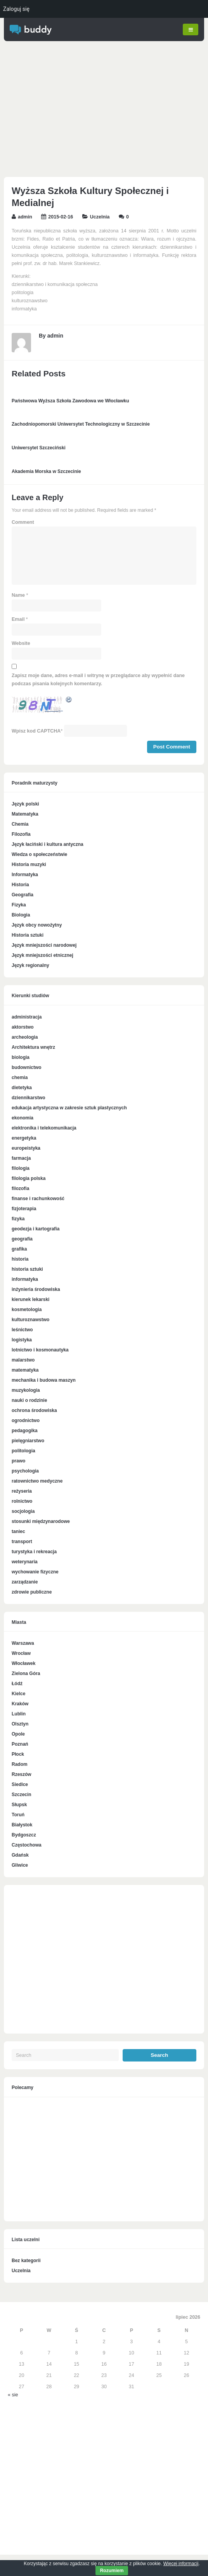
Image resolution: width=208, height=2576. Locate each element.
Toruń (18, 1815)
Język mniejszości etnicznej (42, 955)
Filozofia (21, 834)
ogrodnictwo (26, 1421)
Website (21, 643)
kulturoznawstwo (30, 1320)
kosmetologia (27, 1310)
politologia (23, 1451)
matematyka (25, 1370)
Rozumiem (112, 2570)
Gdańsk (20, 1855)
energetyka (24, 1138)
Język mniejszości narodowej (44, 945)
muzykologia (26, 1390)
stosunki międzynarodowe (41, 1521)
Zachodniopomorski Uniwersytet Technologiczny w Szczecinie (81, 424)
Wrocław (21, 1653)
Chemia (20, 824)
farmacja (21, 1158)
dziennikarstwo (28, 1098)
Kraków (20, 1704)
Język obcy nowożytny (37, 925)
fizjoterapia (24, 1209)
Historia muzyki (29, 865)
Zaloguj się (16, 9)
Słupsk (19, 1805)
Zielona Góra (26, 1674)
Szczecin (21, 1795)
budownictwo (27, 1068)
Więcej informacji (181, 2563)
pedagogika (25, 1431)
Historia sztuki (27, 935)
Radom (20, 1764)
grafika (19, 1249)
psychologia (25, 1471)
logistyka (22, 1340)
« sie (13, 2395)
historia (20, 1259)
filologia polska (28, 1178)
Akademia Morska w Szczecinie (46, 471)
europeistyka (26, 1148)
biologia (20, 1057)
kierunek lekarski (30, 1300)
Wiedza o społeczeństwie (39, 855)
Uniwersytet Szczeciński (39, 448)
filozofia (20, 1189)
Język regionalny (30, 965)
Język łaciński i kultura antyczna (47, 844)
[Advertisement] (104, 111)
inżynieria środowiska (36, 1289)
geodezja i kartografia (35, 1229)
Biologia (21, 915)
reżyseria (22, 1491)
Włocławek (23, 1664)
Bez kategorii (26, 2261)
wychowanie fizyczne (35, 1572)
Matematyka (25, 814)
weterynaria (25, 1562)
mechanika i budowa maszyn (44, 1380)
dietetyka (22, 1088)
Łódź (17, 1684)
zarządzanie (25, 1582)
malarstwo (23, 1360)
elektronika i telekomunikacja (44, 1128)
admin (25, 217)
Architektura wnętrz (33, 1047)
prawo (18, 1461)
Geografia (22, 895)
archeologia (25, 1037)
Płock (18, 1754)
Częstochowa (27, 1845)
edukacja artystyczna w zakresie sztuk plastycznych (69, 1108)
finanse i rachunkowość (38, 1199)
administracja (27, 1017)
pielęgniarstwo (28, 1441)
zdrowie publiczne (32, 1592)
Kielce (18, 1694)
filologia (20, 1168)
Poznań (20, 1744)
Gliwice (20, 1865)
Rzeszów (21, 1774)
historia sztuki (27, 1269)
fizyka (18, 1219)
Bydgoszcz (24, 1835)
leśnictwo (22, 1330)
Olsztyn (20, 1724)
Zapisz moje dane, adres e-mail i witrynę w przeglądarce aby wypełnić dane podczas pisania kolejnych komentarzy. (98, 680)
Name (18, 595)
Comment (23, 522)
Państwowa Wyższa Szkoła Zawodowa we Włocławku (70, 401)
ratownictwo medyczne (37, 1481)
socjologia (23, 1511)
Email (18, 619)
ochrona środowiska (34, 1411)
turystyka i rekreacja (34, 1552)
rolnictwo (22, 1501)
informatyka (25, 1279)
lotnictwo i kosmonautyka (40, 1350)
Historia (20, 885)
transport (22, 1542)
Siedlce (20, 1785)
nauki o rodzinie (29, 1400)
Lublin (19, 1714)
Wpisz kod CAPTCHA (36, 731)
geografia (22, 1239)
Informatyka (25, 875)
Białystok (22, 1825)
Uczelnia (100, 217)
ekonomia (22, 1118)
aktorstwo (23, 1027)
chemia (20, 1078)
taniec (18, 1532)
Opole (18, 1734)
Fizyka (19, 905)
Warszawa (23, 1643)
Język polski (25, 804)
